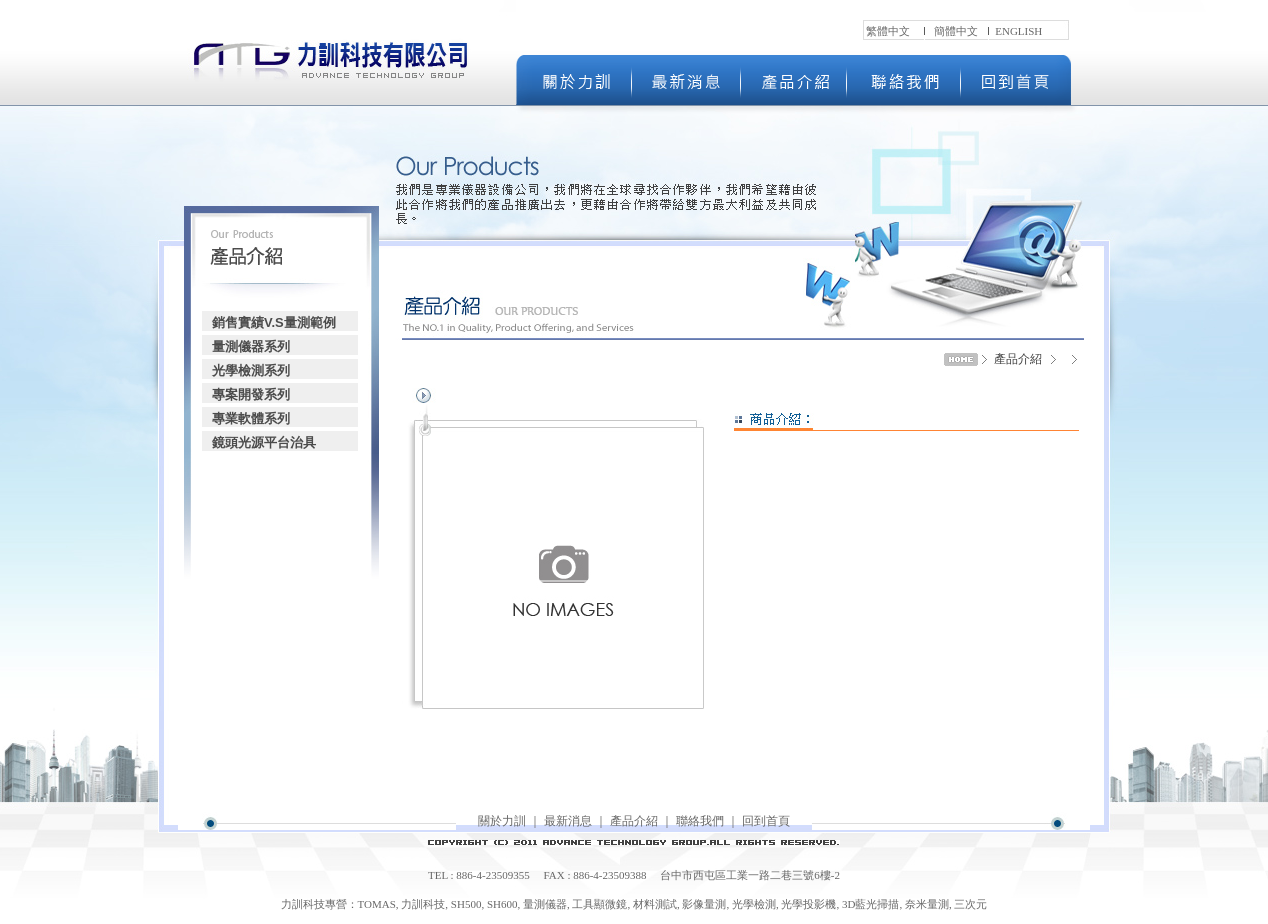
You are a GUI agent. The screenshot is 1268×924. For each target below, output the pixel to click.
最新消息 (568, 821)
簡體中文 (956, 31)
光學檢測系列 (251, 370)
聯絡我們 (700, 821)
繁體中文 (888, 31)
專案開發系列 (251, 394)
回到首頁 (766, 821)
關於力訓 (502, 821)
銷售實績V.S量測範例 (274, 322)
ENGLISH (1018, 31)
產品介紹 (634, 821)
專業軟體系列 (251, 418)
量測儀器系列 (251, 346)
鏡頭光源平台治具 (264, 442)
